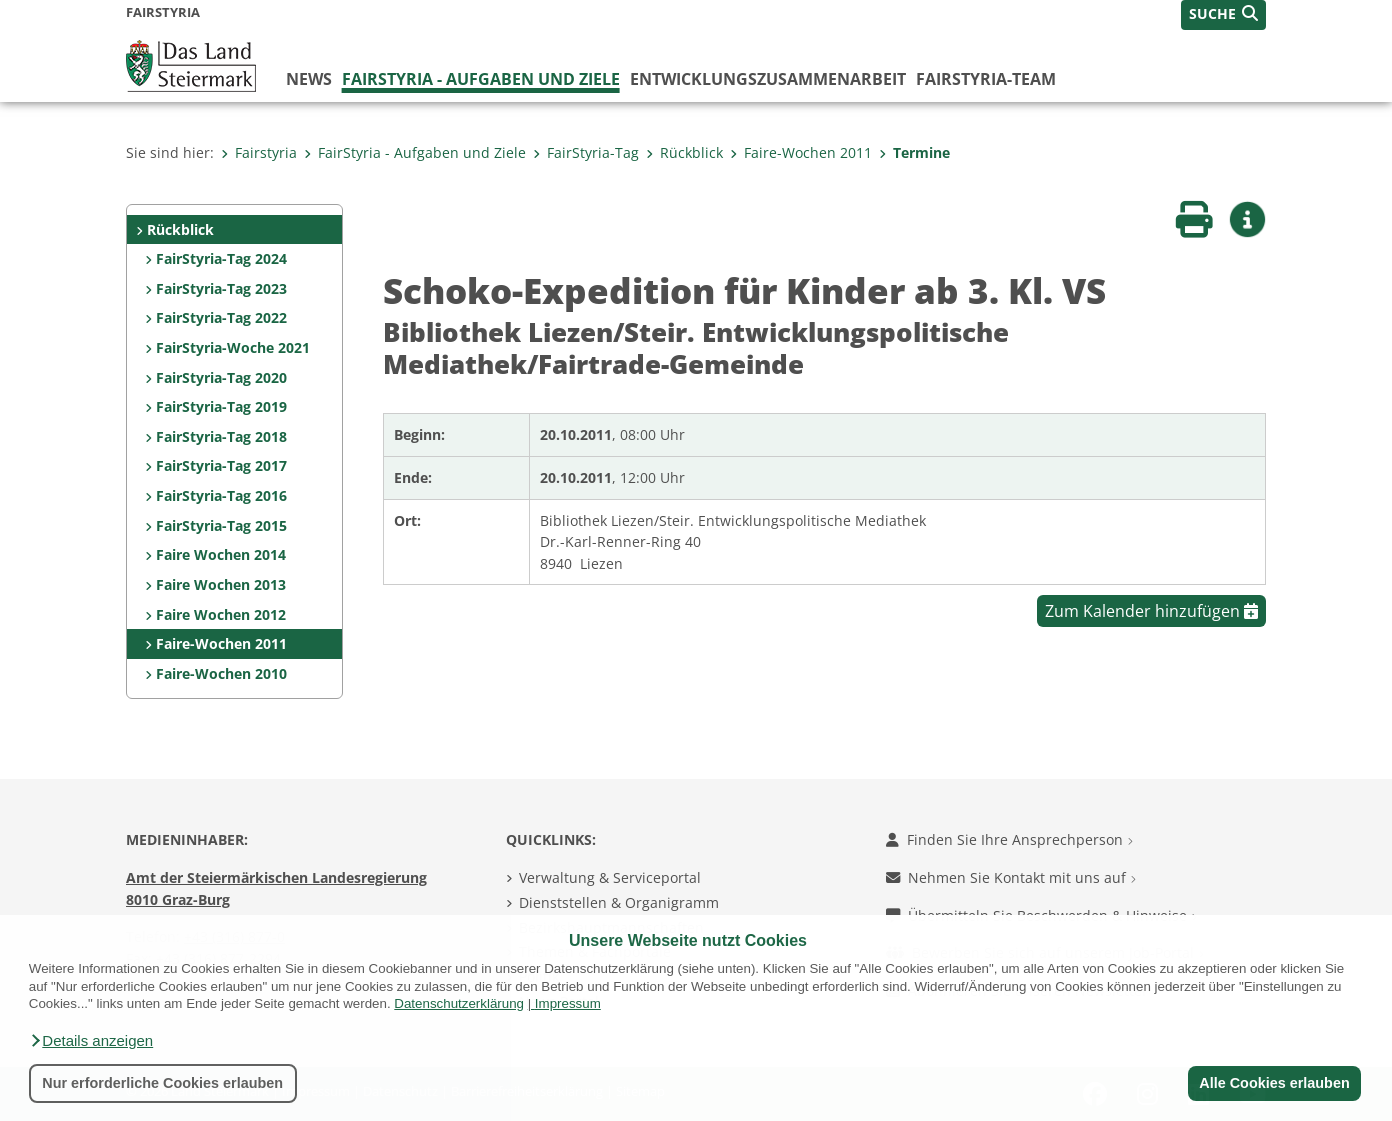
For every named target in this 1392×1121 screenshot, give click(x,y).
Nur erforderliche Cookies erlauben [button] (162, 1083)
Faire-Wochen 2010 (221, 673)
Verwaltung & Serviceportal (610, 877)
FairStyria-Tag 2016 (221, 495)
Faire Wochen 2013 (221, 584)
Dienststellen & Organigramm (619, 902)
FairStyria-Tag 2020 (221, 377)
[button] (91, 1041)
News (309, 79)
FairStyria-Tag (586, 152)
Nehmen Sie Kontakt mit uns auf (1011, 877)
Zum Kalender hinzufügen (1151, 611)
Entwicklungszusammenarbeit (768, 79)
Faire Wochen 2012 (221, 614)
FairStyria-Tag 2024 (221, 258)
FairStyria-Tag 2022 (221, 317)
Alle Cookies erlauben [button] (1274, 1083)
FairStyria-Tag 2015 (221, 525)
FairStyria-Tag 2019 (221, 406)
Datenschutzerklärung (459, 1003)
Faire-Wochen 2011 (801, 152)
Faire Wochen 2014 (221, 554)
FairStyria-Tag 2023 (221, 288)
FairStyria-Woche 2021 (233, 347)
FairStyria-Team (986, 79)
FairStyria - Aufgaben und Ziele (481, 79)
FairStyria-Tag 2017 (221, 465)
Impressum (568, 1003)
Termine (914, 152)
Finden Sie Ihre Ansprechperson (1009, 839)
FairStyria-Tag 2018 (221, 436)
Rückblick (684, 152)
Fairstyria (259, 152)
